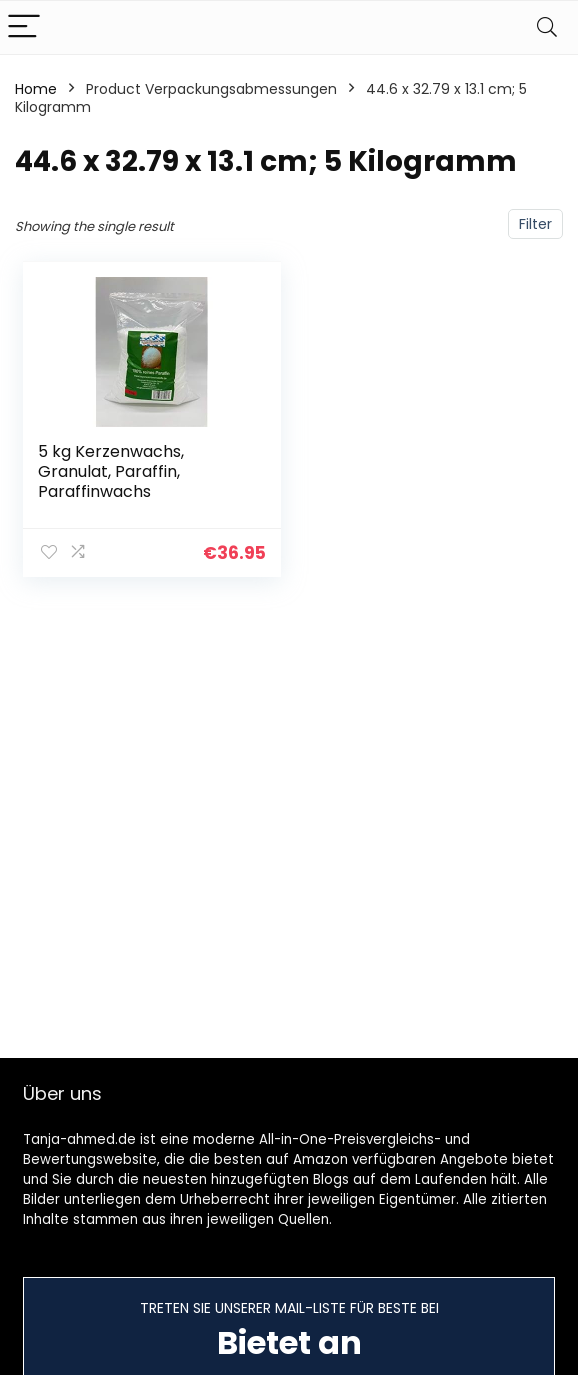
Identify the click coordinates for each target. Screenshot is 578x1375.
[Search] (547, 27)
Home (36, 89)
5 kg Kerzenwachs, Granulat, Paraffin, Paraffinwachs (111, 471)
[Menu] (24, 27)
